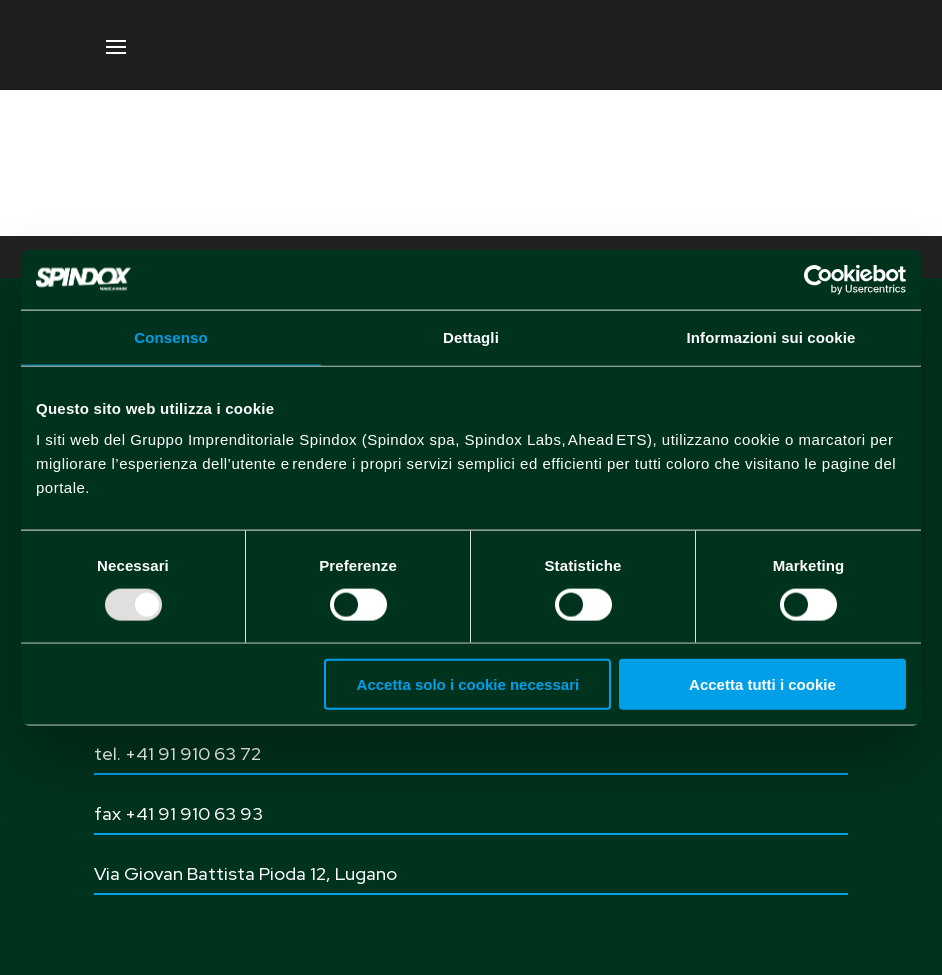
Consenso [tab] (170, 336)
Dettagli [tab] (471, 336)
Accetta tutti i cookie (762, 684)
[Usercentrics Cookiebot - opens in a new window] (818, 279)
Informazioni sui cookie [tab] (771, 336)
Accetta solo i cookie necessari (468, 684)
